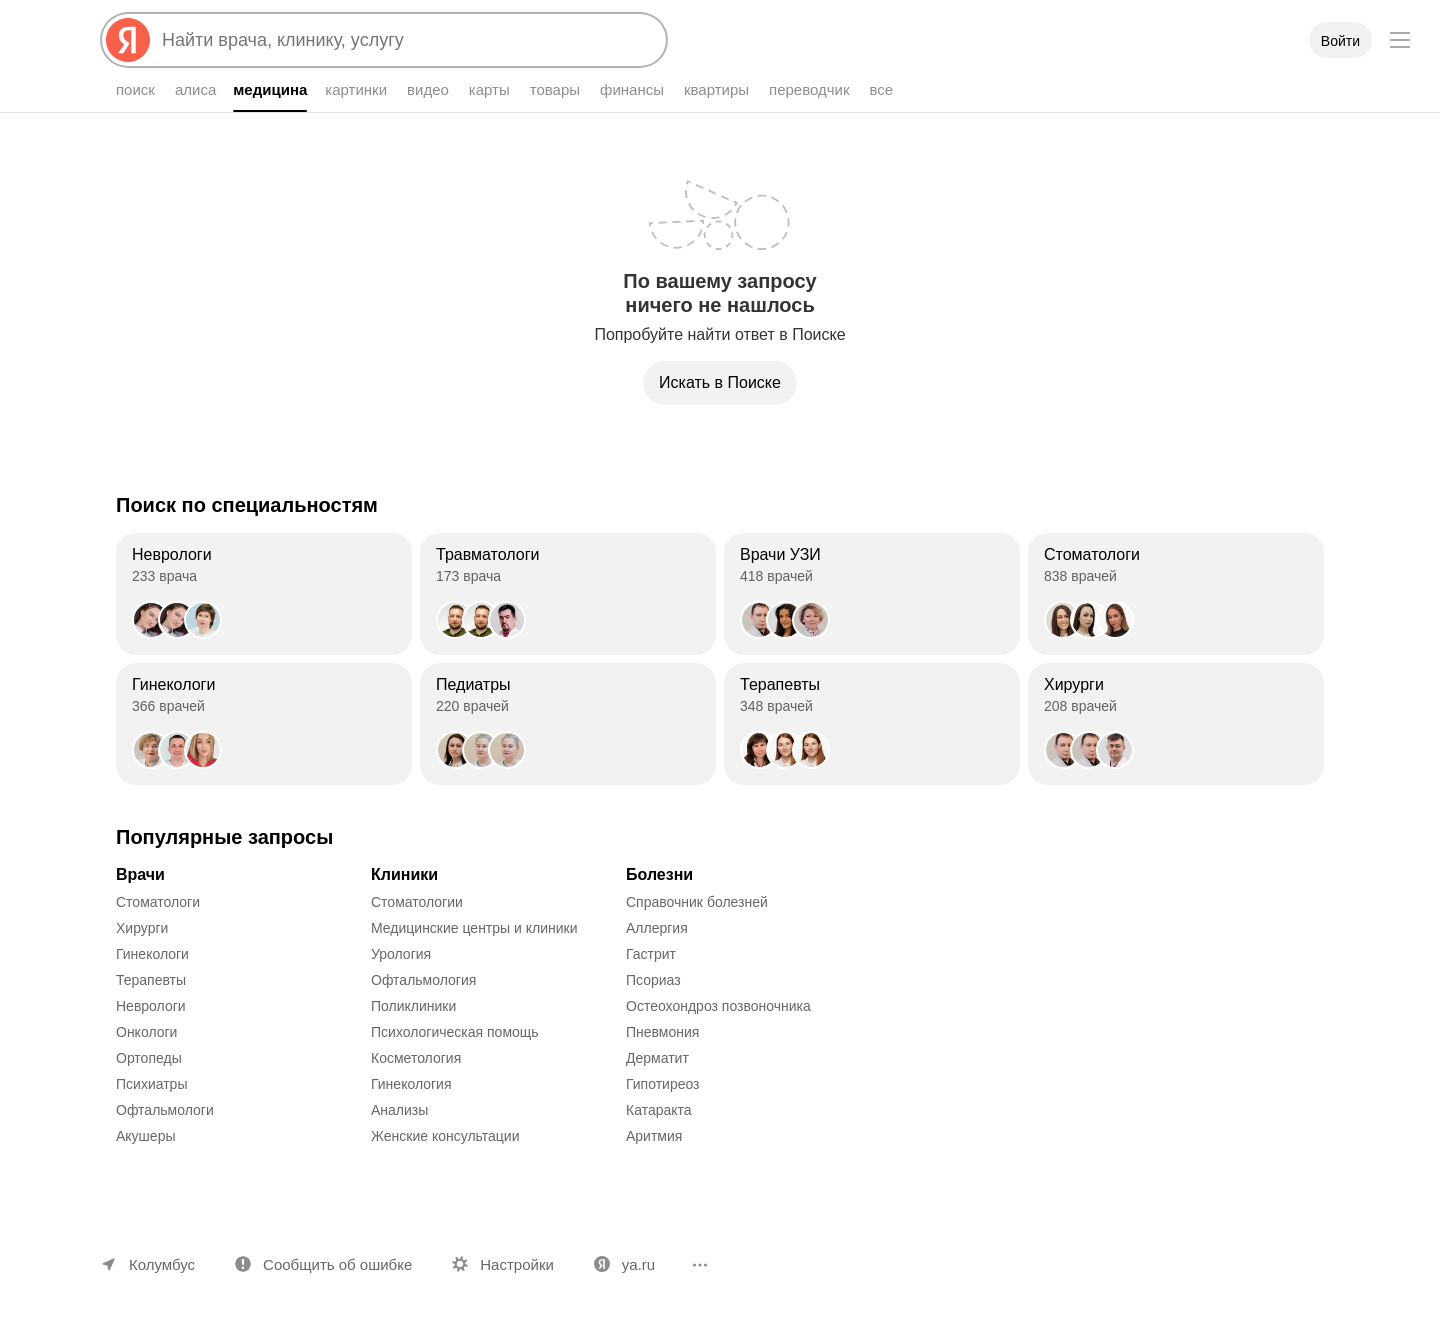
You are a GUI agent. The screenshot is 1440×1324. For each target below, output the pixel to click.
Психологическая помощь (455, 1032)
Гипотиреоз (663, 1084)
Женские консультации (445, 1136)
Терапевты (151, 980)
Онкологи (146, 1032)
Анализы (399, 1110)
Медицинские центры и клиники (474, 928)
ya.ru (638, 1264)
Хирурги (142, 928)
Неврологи (151, 1006)
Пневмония (662, 1032)
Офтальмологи (165, 1110)
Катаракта (659, 1110)
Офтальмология (423, 980)
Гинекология (411, 1084)
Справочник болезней (697, 902)
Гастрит (651, 954)
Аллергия (657, 928)
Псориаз (653, 980)
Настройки (517, 1264)
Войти (1340, 41)
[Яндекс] (128, 40)
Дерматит (657, 1058)
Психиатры (151, 1084)
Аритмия (654, 1136)
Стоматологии (417, 902)
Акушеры (146, 1136)
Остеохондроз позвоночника (718, 1006)
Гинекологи (152, 954)
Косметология (416, 1058)
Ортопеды (149, 1058)
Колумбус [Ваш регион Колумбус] (162, 1264)
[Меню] (1400, 40)
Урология (401, 954)
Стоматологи (158, 902)
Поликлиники (413, 1006)
